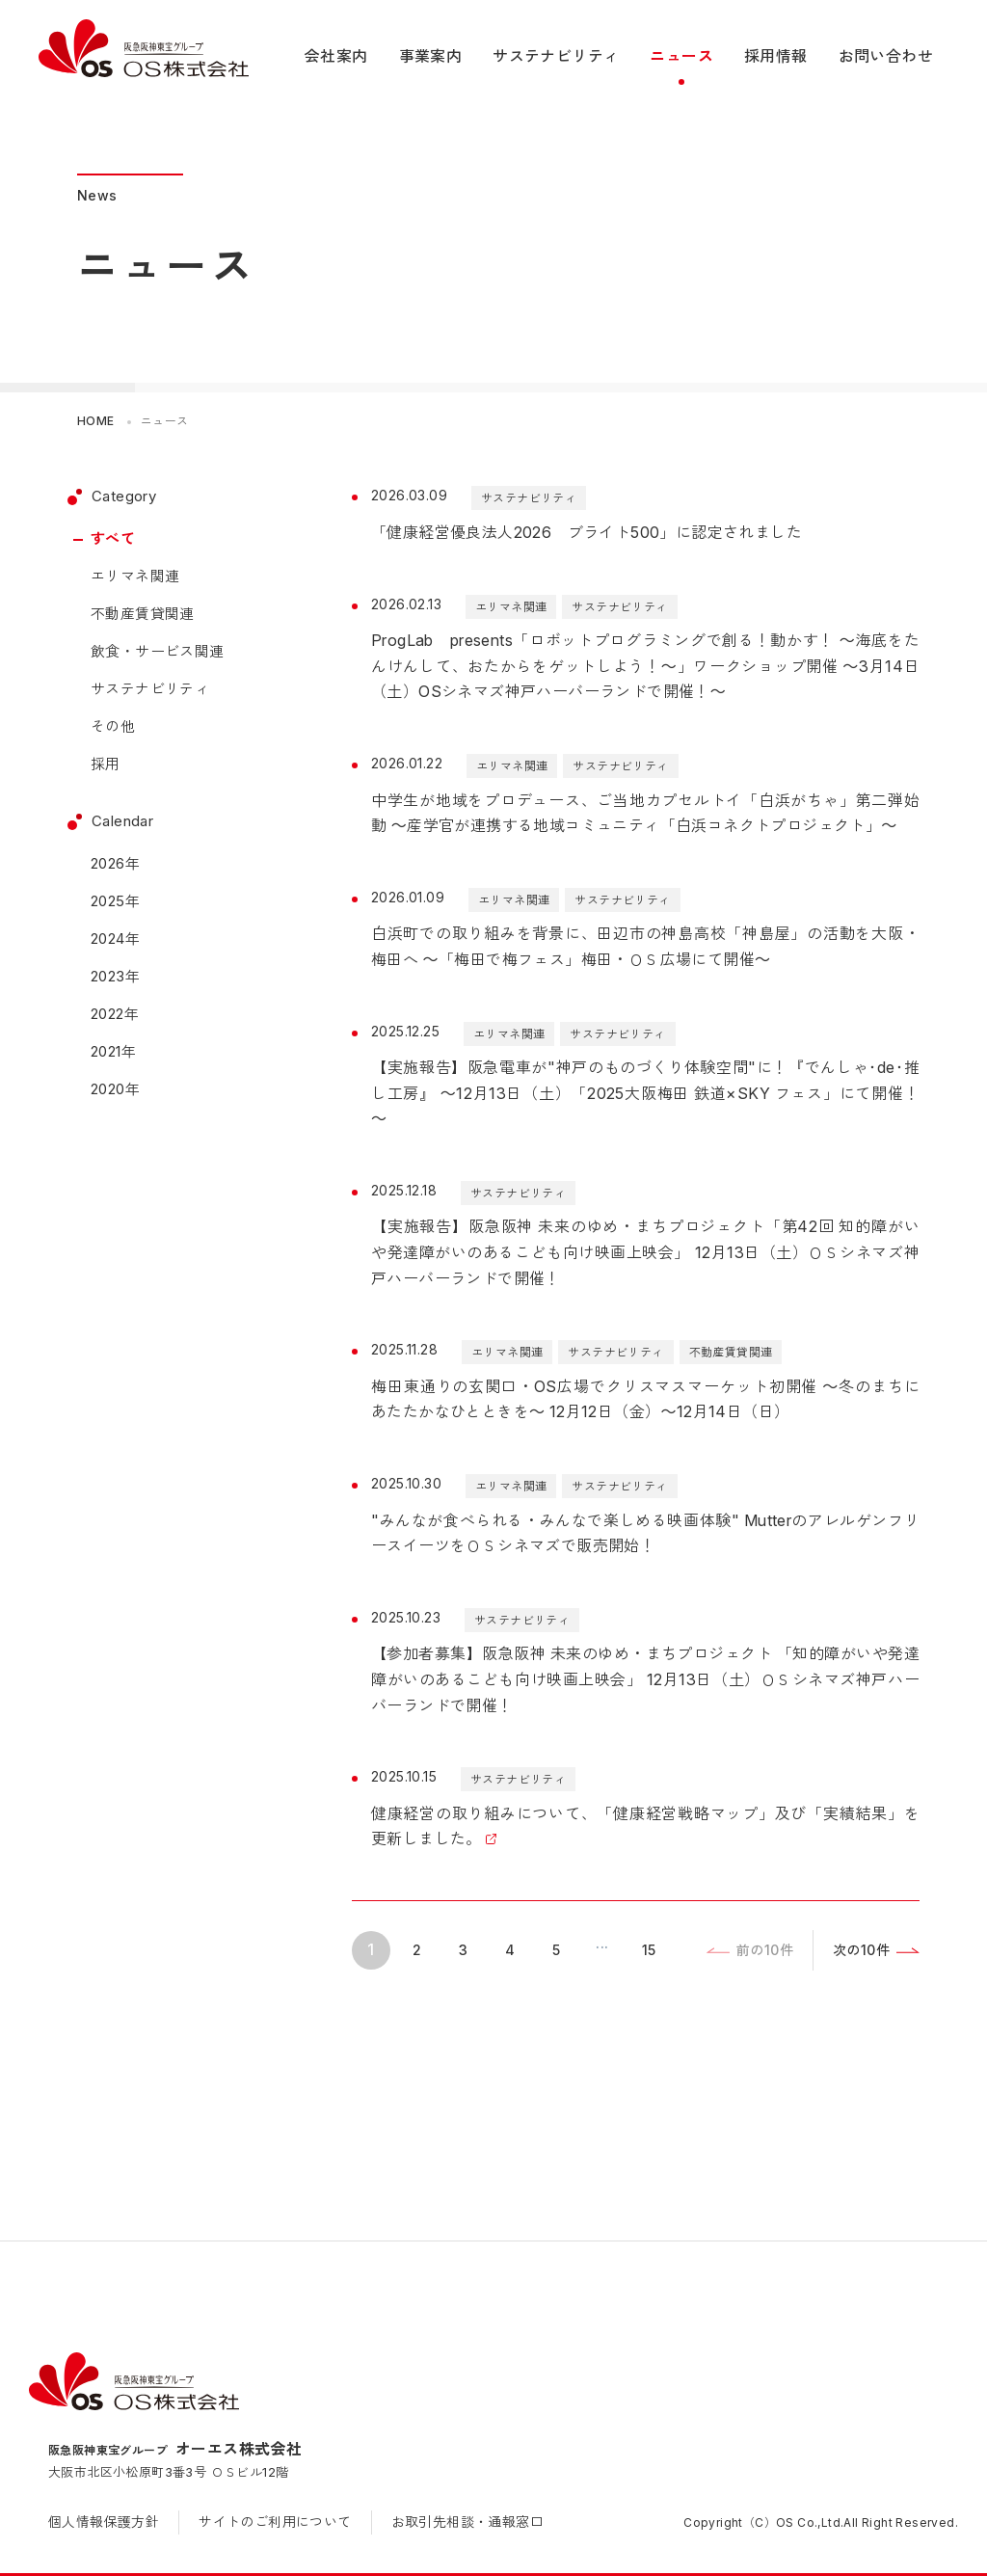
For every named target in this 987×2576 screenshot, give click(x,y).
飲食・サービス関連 (158, 651)
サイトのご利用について (275, 2521)
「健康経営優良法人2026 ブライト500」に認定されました (586, 532)
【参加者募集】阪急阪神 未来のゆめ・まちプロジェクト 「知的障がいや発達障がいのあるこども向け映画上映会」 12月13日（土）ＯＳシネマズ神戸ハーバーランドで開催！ (645, 1679)
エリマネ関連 (135, 576)
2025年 (115, 901)
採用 (105, 764)
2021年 (113, 1051)
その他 (113, 726)
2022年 (115, 1014)
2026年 (115, 863)
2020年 (115, 1089)
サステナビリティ (150, 689)
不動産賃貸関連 (143, 613)
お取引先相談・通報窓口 (467, 2521)
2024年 (115, 938)
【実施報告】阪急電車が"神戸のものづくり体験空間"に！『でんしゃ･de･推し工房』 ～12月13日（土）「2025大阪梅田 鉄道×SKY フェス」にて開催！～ (645, 1093)
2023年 (115, 976)
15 (649, 1950)
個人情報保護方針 (103, 2521)
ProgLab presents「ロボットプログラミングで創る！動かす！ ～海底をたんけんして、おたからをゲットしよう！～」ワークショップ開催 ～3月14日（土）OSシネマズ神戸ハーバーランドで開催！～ (645, 666)
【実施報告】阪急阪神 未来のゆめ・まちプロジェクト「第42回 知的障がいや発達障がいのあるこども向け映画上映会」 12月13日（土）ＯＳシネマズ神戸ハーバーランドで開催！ (645, 1252)
